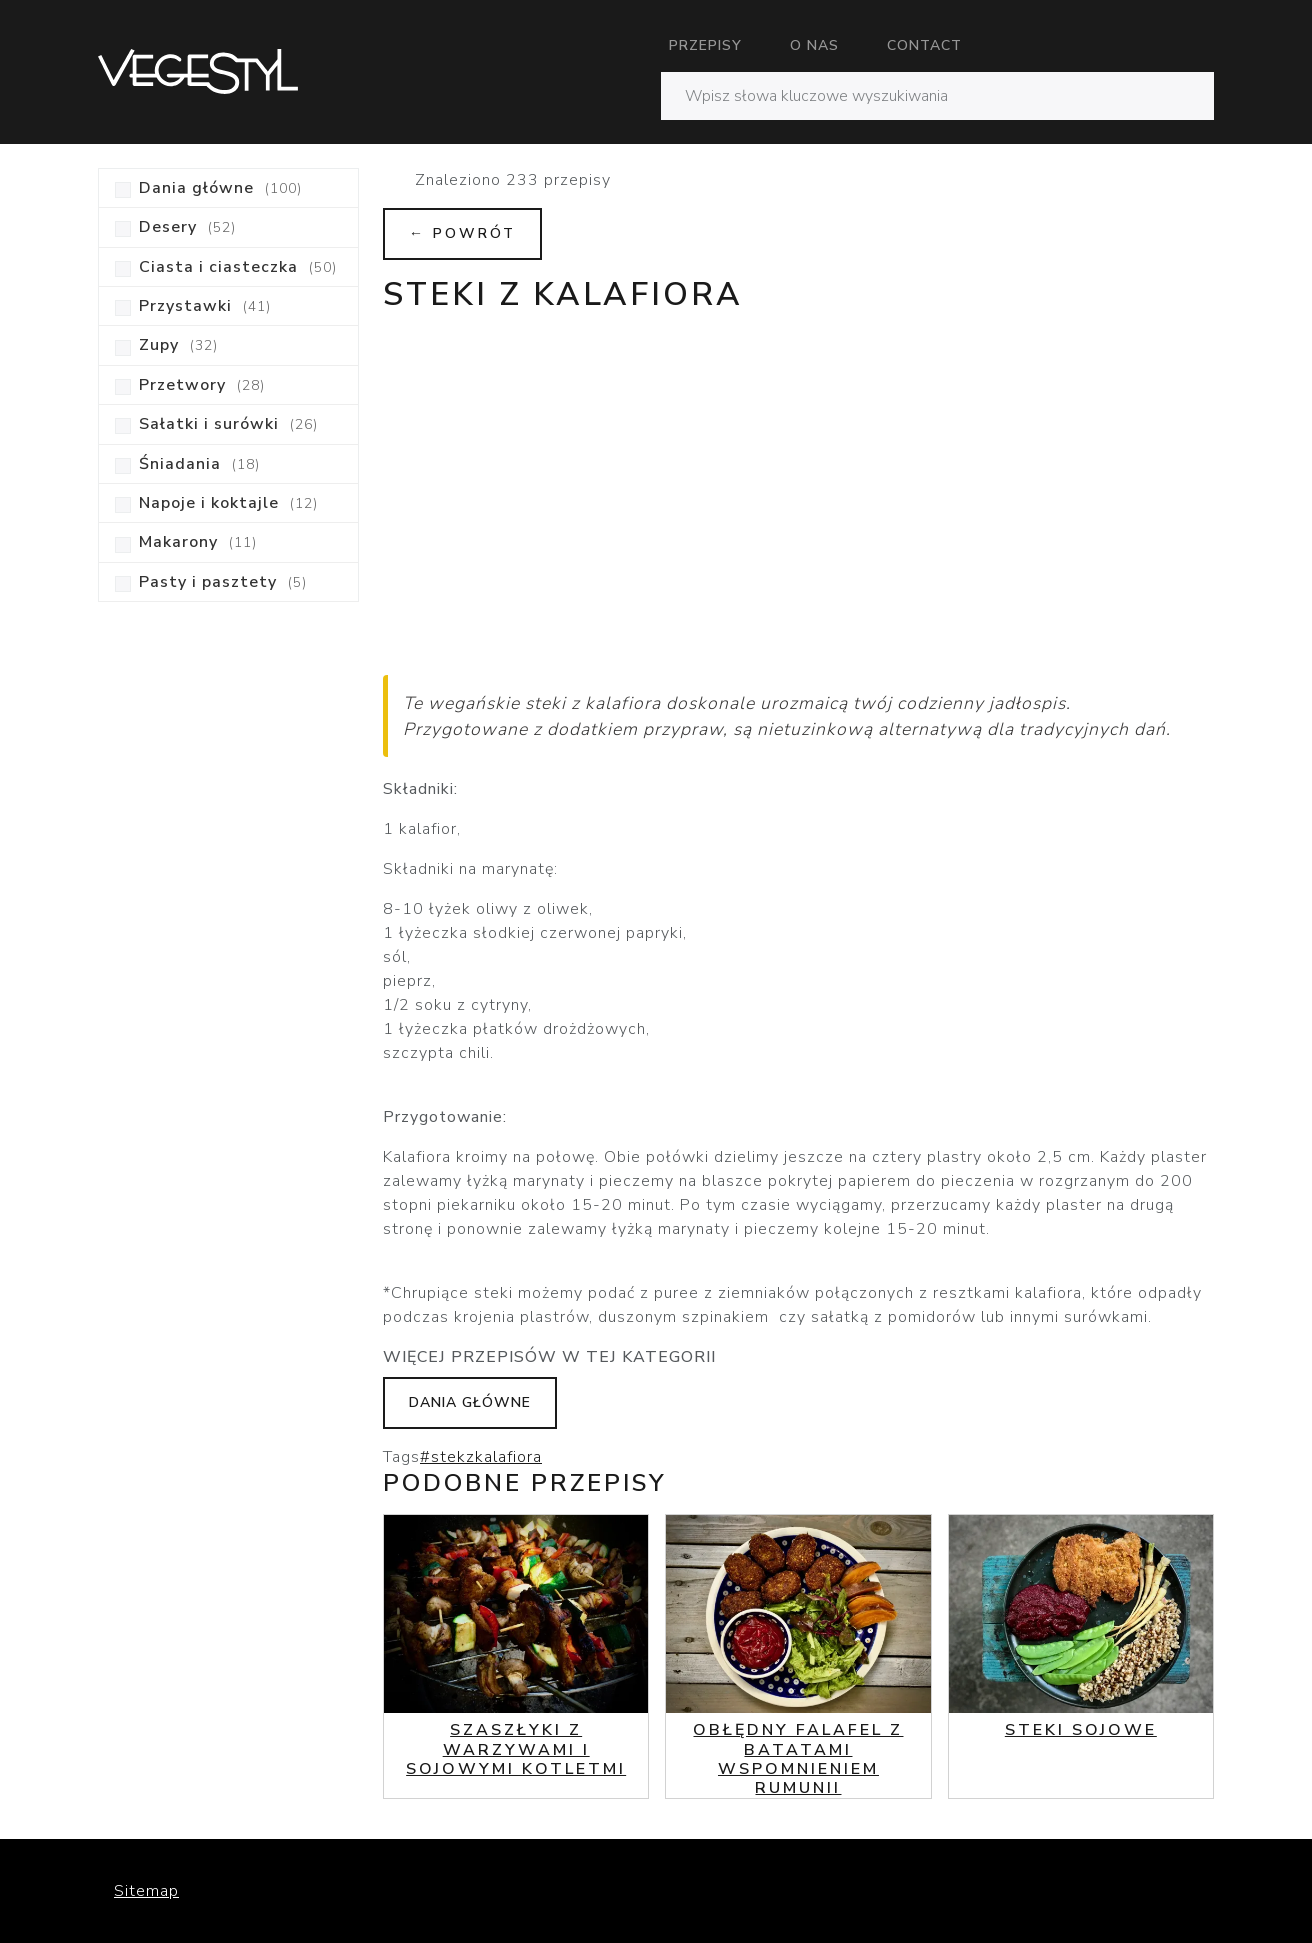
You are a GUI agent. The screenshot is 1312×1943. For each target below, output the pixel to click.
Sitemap (146, 1891)
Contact (924, 45)
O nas (814, 45)
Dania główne (470, 1402)
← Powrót (462, 233)
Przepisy (705, 45)
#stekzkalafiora (481, 1457)
